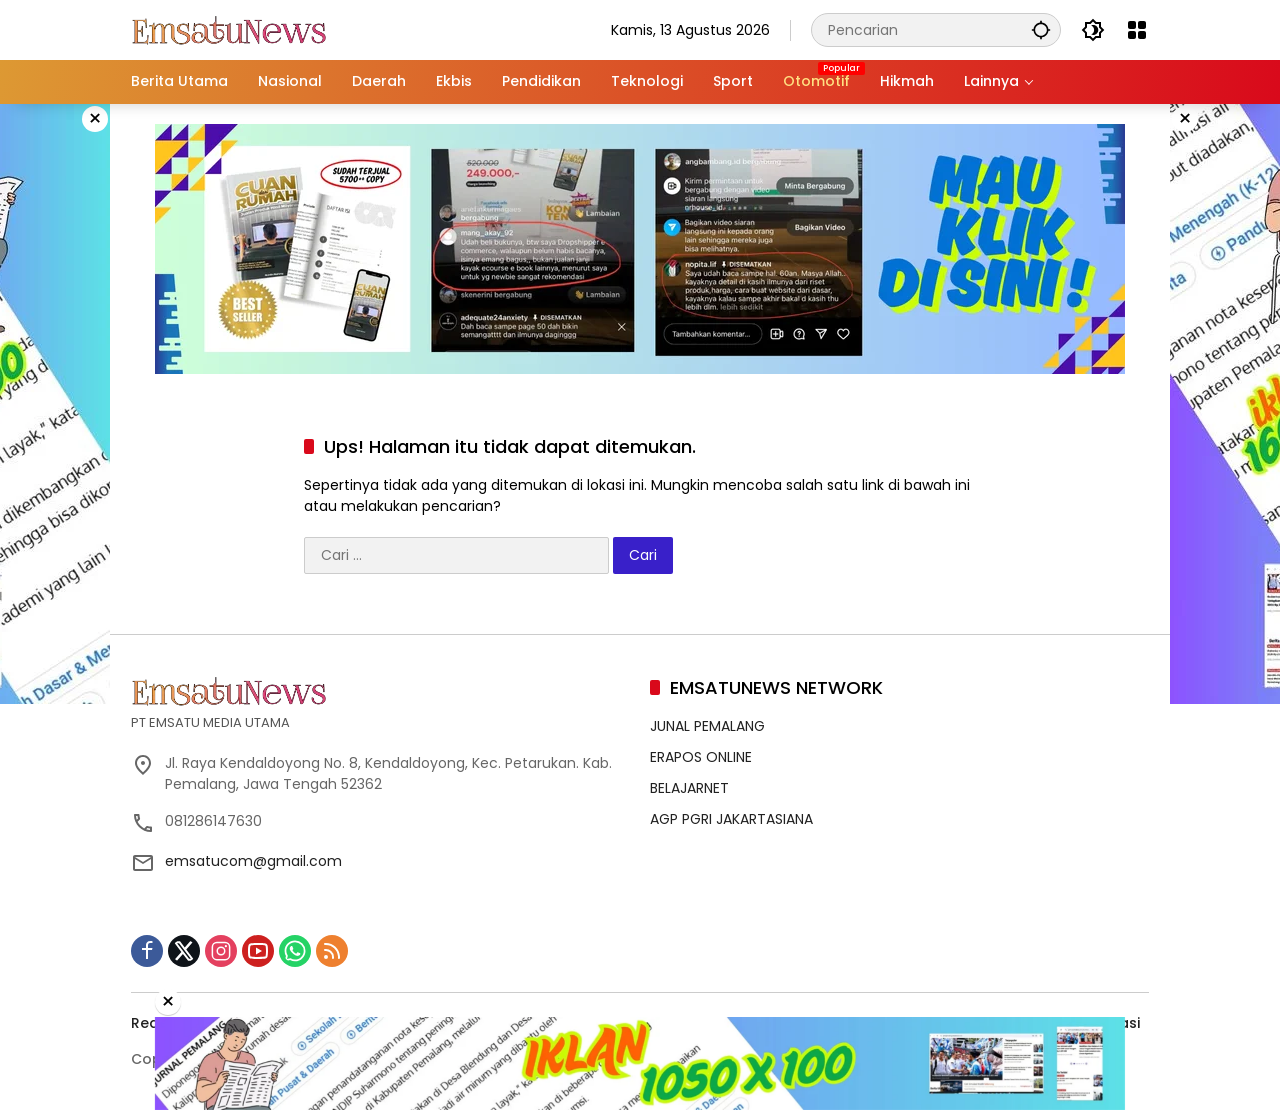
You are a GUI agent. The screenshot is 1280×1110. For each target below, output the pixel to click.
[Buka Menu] (1137, 30)
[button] (1041, 29)
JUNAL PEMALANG (707, 726)
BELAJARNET (689, 788)
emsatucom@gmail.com (253, 861)
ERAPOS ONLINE (701, 757)
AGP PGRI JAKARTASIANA (731, 819)
